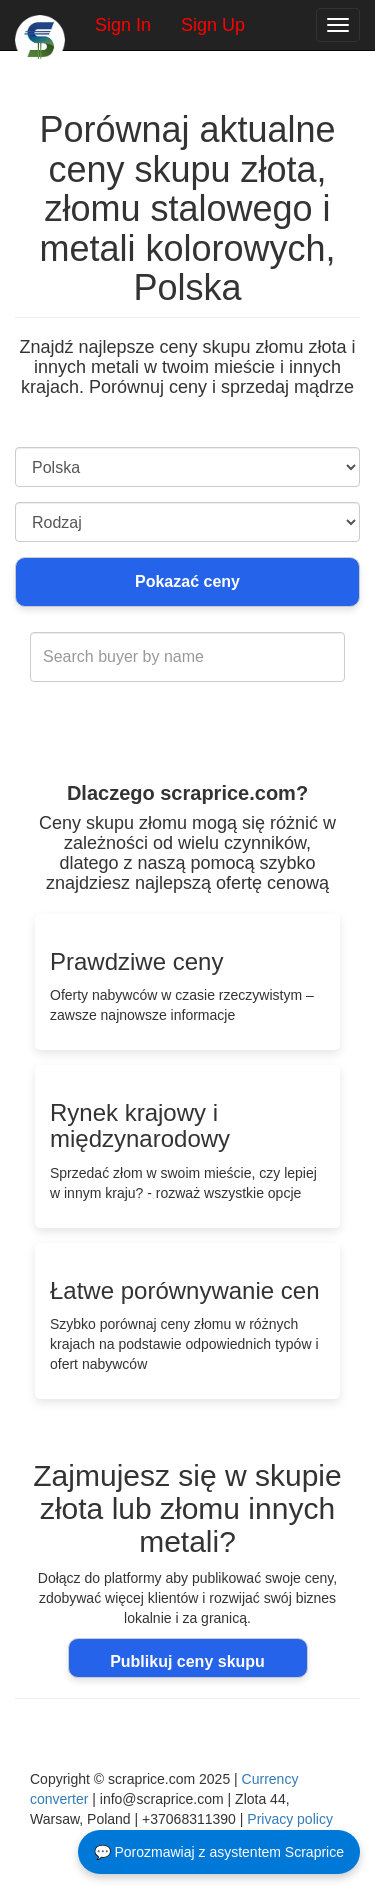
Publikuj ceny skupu (187, 1661)
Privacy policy (290, 1819)
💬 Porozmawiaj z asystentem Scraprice (219, 1852)
